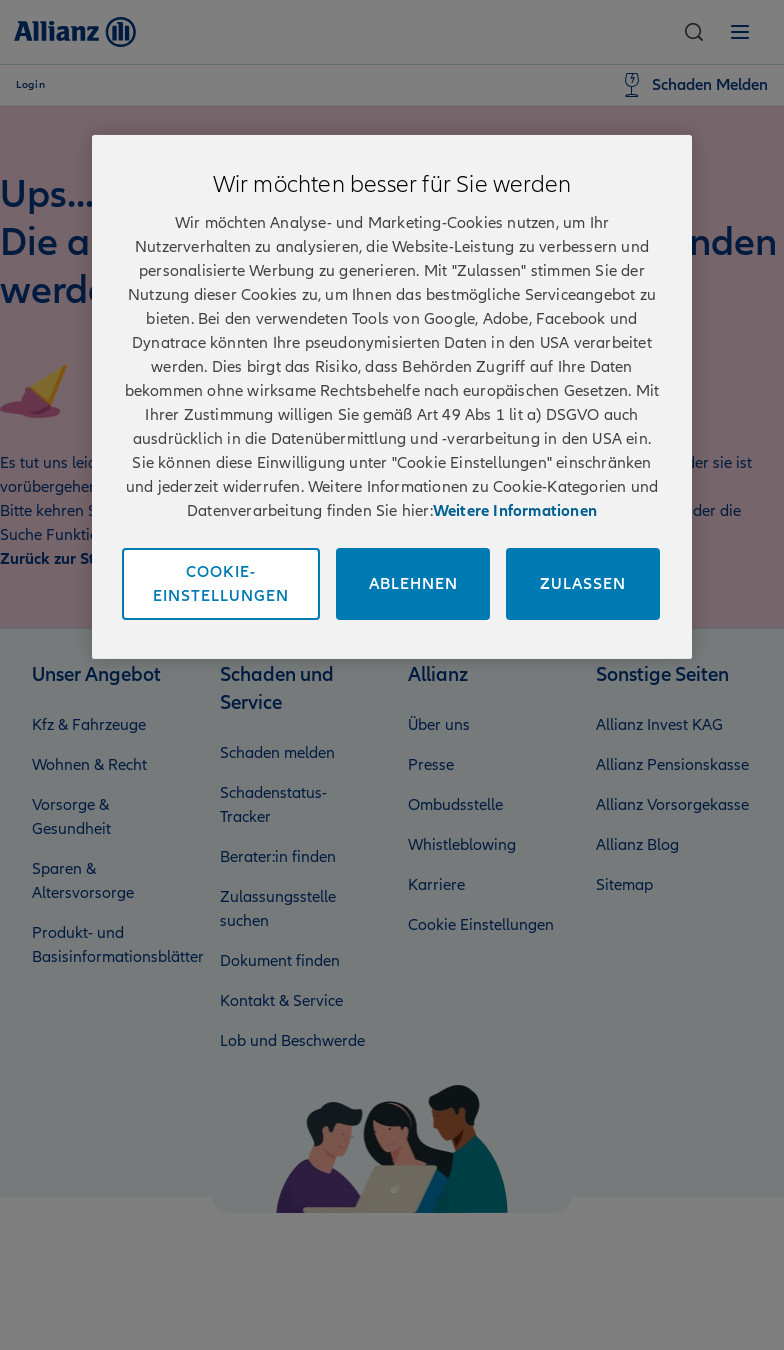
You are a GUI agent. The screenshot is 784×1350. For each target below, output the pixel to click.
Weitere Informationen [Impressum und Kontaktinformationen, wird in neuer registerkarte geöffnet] (515, 510)
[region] (392, 396)
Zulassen (583, 583)
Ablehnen (413, 583)
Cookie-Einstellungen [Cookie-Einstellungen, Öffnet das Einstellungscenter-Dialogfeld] (221, 583)
